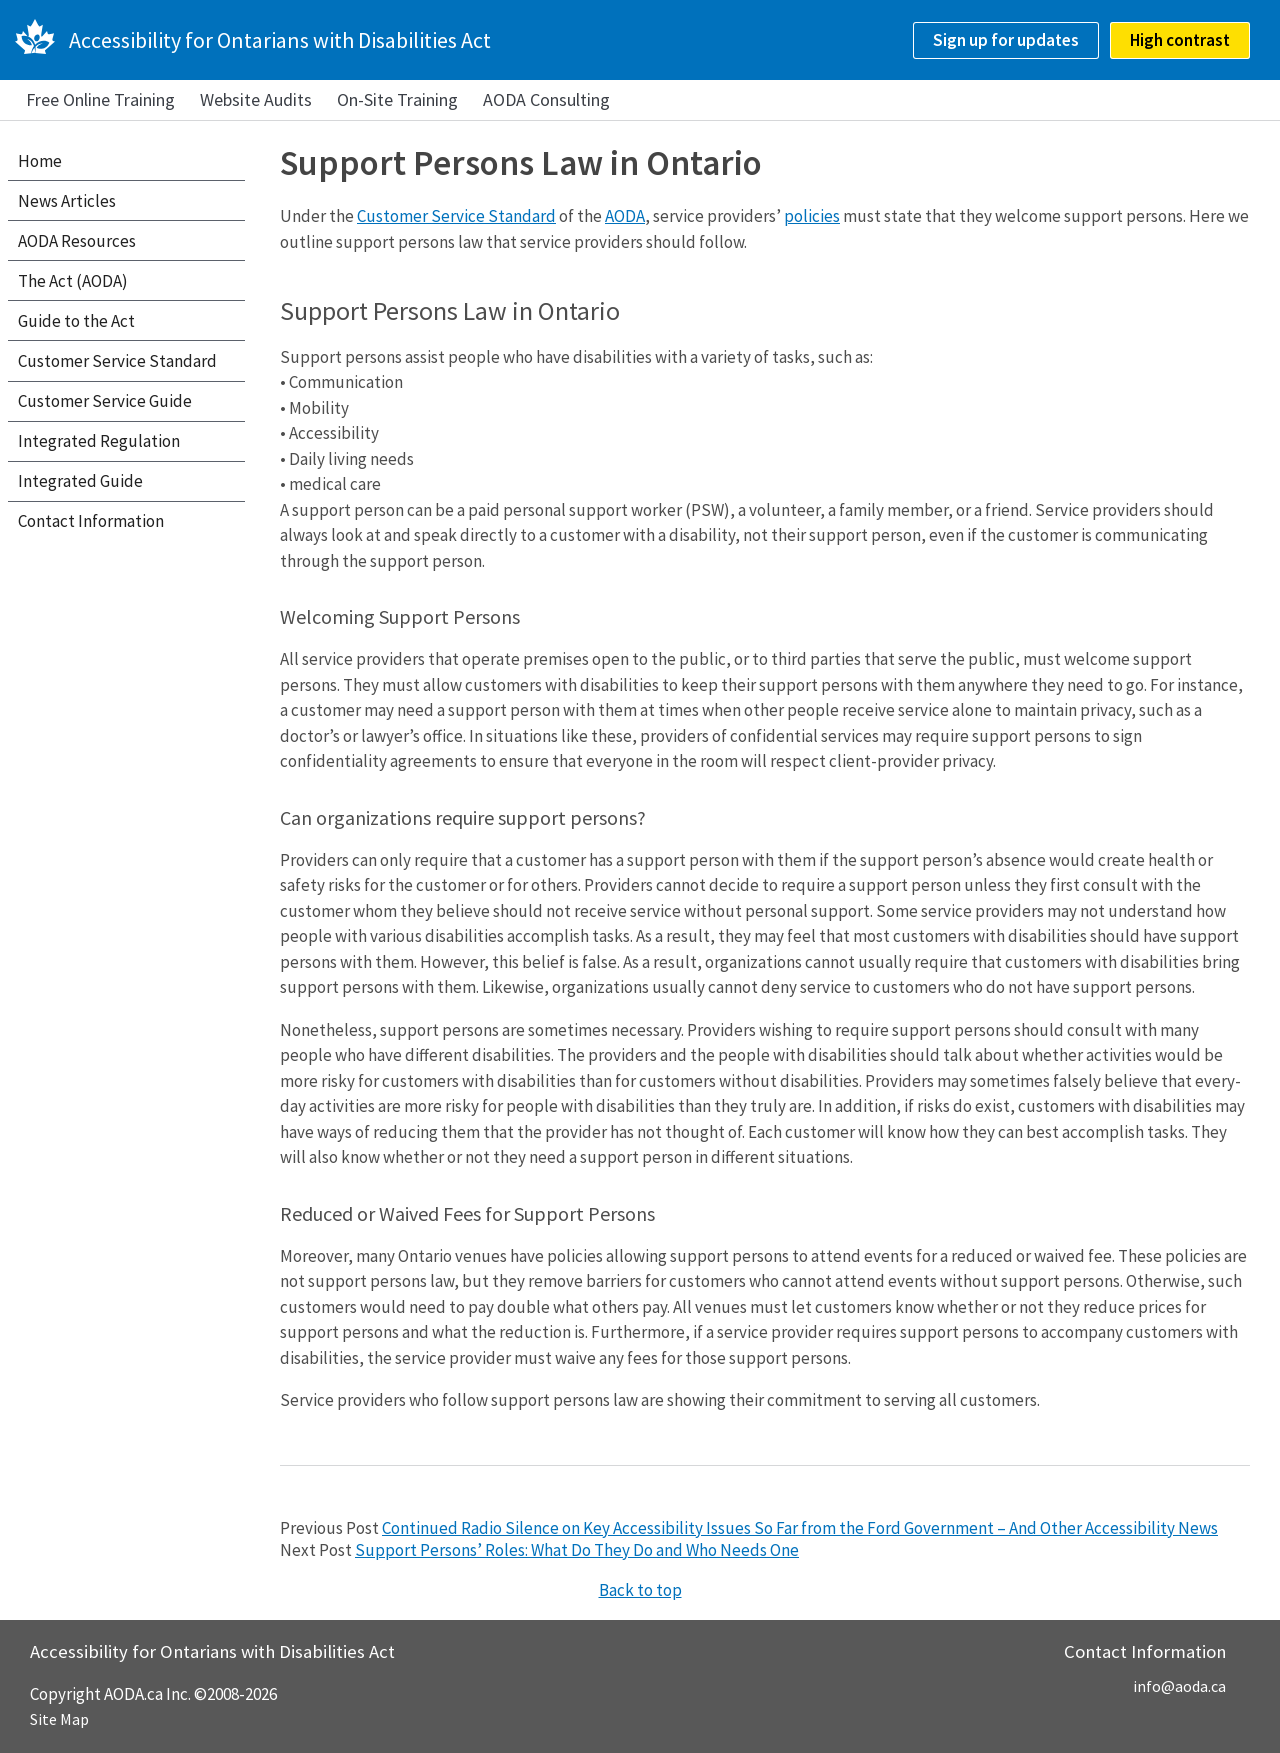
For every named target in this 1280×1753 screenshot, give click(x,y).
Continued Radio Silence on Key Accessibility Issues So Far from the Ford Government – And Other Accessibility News (800, 1528)
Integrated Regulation (99, 441)
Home (40, 161)
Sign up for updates (1006, 40)
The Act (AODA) (73, 281)
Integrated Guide (80, 481)
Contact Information (91, 521)
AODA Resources (77, 241)
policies (812, 216)
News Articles (67, 201)
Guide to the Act (76, 321)
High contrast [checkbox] (1180, 40)
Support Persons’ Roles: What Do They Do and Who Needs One (577, 1550)
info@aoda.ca (1179, 1686)
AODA (625, 216)
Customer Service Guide (105, 401)
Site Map (59, 1719)
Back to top (640, 1590)
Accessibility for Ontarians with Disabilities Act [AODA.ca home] (280, 40)
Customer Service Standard (456, 216)
